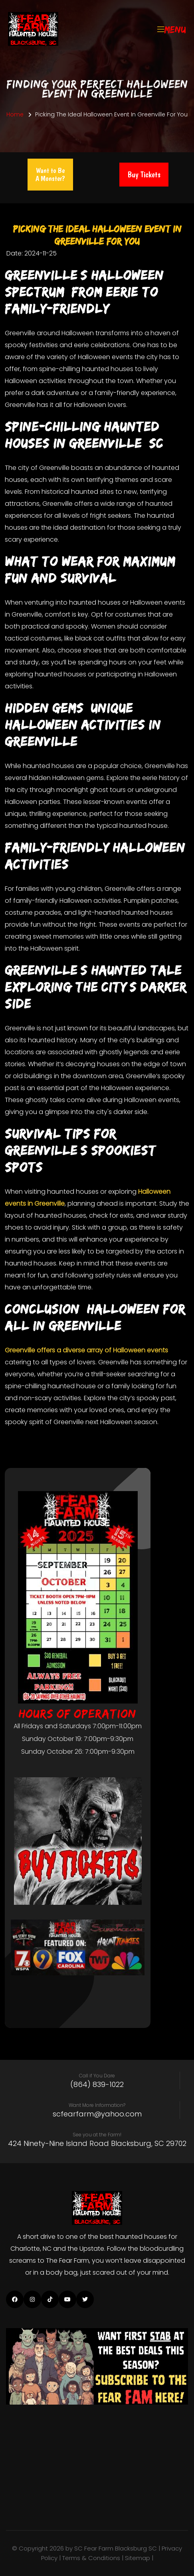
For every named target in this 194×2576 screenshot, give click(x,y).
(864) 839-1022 (97, 2084)
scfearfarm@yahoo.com (97, 2114)
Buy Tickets (143, 174)
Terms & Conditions (91, 2558)
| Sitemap (137, 2558)
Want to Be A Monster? (50, 174)
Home (15, 114)
